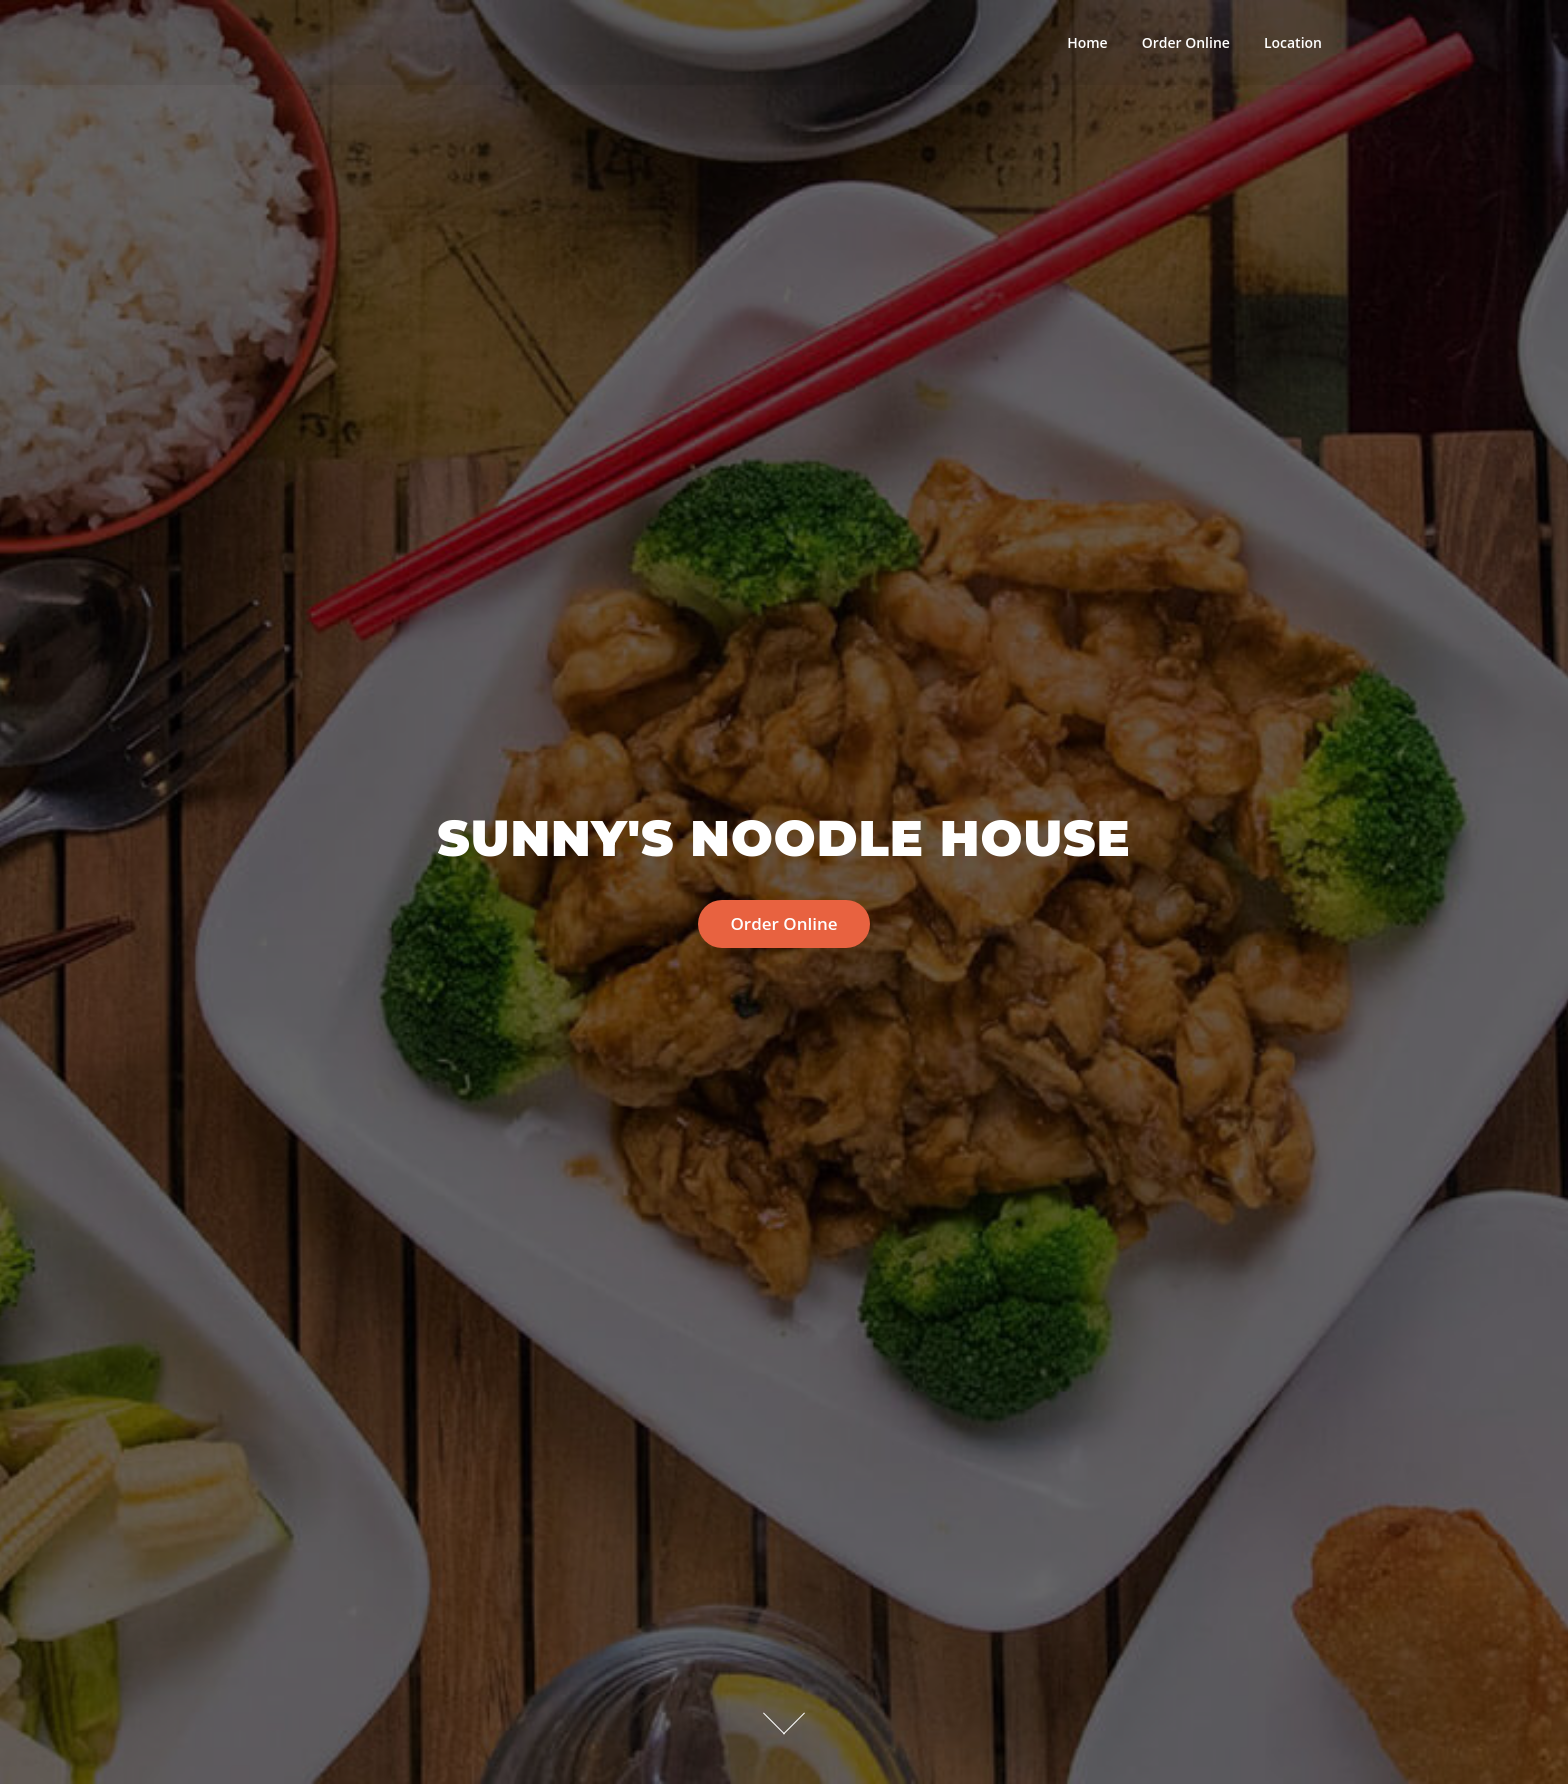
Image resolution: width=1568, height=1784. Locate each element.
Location (1293, 42)
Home (1087, 42)
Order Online (1186, 42)
